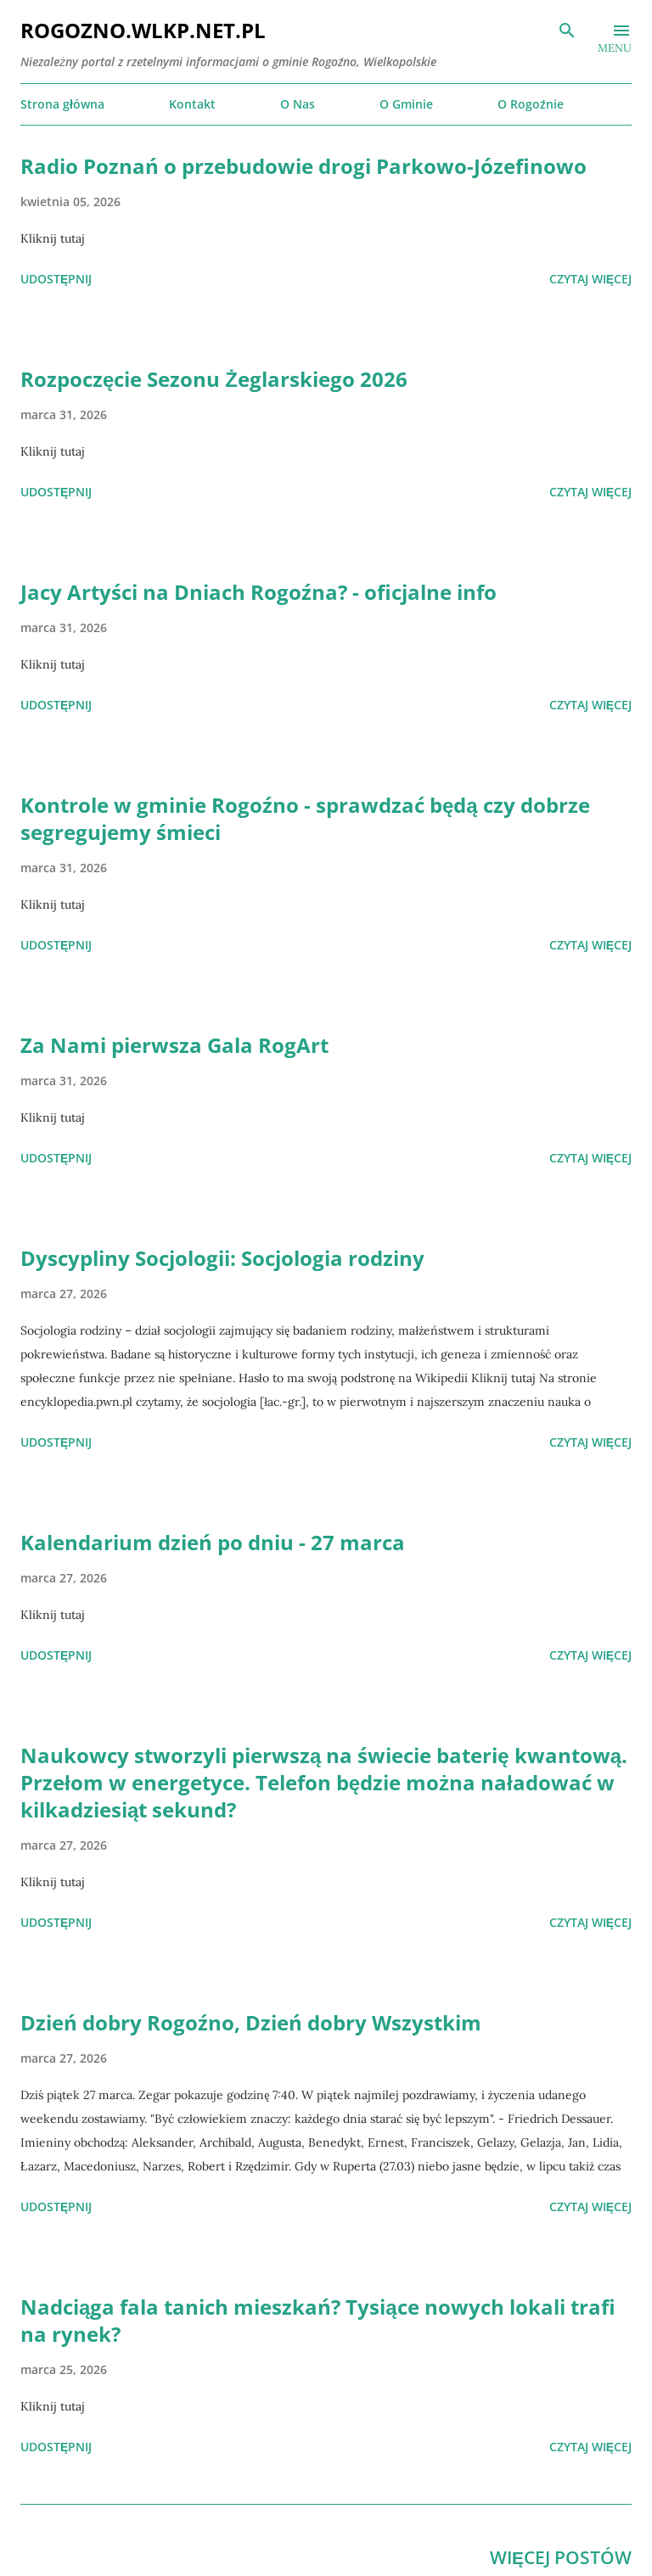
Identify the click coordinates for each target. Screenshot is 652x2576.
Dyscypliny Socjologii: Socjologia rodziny (222, 1258)
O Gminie (406, 104)
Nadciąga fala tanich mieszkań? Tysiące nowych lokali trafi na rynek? (317, 2320)
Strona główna (62, 104)
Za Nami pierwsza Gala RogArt (174, 1045)
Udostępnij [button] (56, 279)
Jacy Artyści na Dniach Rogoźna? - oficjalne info (258, 592)
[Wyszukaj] (567, 30)
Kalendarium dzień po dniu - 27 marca (212, 1542)
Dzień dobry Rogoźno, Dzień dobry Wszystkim (250, 2022)
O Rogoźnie (530, 104)
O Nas (297, 104)
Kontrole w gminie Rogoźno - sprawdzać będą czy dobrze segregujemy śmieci (305, 818)
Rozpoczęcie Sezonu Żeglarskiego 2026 (214, 379)
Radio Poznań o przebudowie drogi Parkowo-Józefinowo (303, 166)
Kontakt (192, 104)
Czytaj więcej (590, 279)
